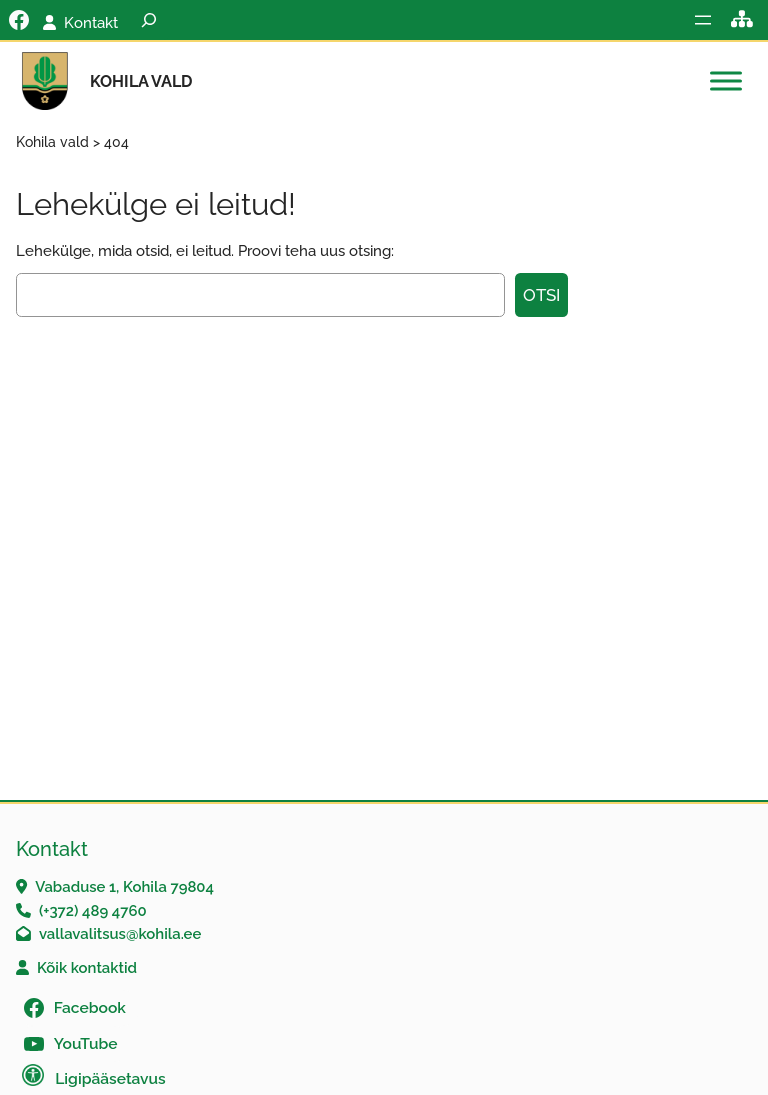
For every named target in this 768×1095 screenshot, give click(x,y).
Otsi (541, 295)
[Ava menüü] (703, 20)
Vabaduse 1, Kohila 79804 (124, 886)
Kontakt (91, 22)
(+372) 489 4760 (93, 910)
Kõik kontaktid (87, 967)
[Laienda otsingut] (149, 20)
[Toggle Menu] (726, 81)
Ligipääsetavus (110, 1078)
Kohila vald (141, 81)
